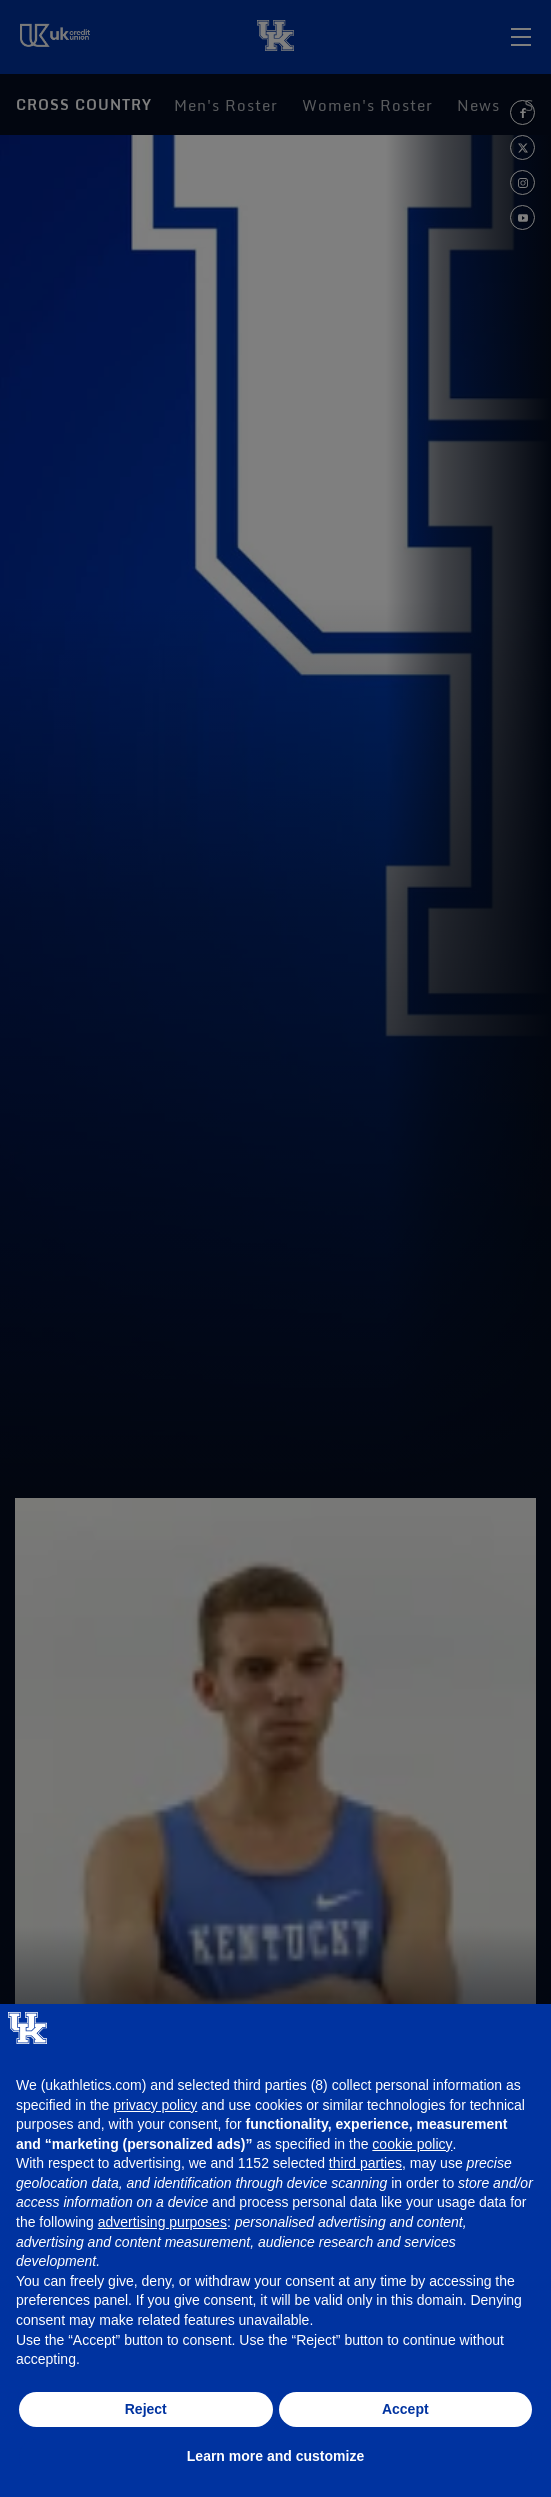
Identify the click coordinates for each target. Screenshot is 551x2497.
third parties (365, 2163)
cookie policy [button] (412, 2144)
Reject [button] (146, 2409)
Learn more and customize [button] (275, 2456)
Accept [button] (405, 2409)
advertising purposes (162, 2222)
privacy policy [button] (155, 2105)
